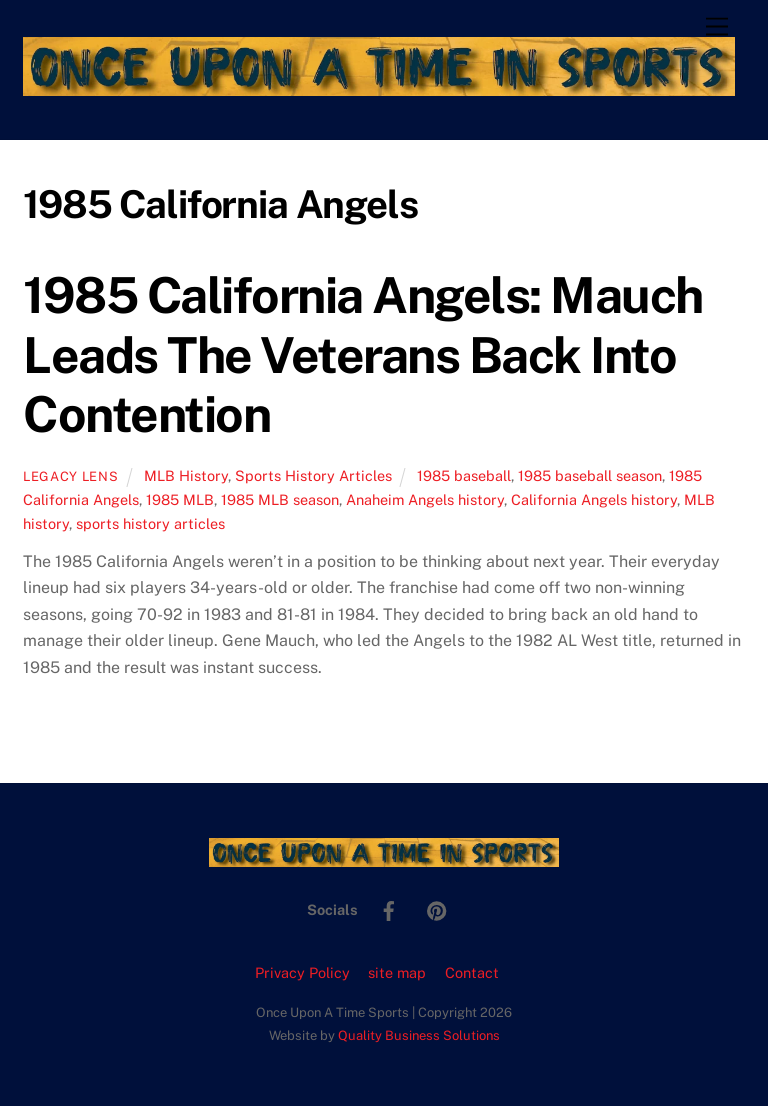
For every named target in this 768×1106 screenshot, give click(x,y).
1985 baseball (464, 475)
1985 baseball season (590, 475)
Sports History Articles (313, 475)
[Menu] (717, 27)
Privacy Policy (302, 972)
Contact (472, 972)
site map (397, 972)
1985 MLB (180, 499)
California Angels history (594, 499)
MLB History (186, 475)
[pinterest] (437, 908)
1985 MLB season (280, 499)
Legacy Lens (70, 476)
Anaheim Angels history (425, 499)
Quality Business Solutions (419, 1035)
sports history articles (150, 523)
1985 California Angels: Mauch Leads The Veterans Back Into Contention (363, 354)
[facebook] (389, 908)
